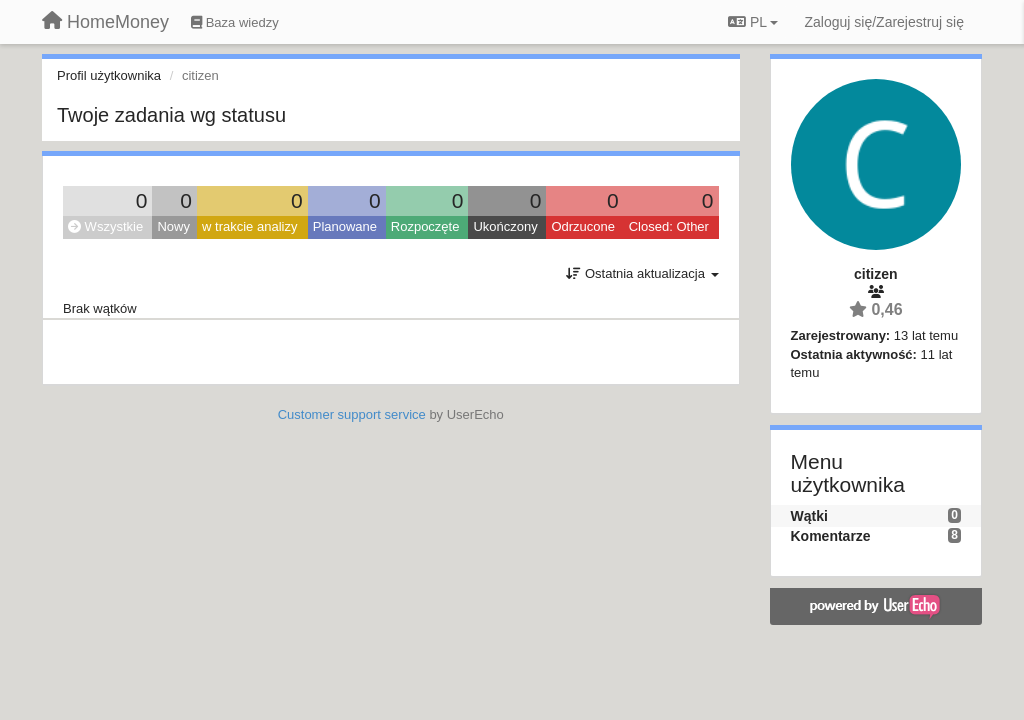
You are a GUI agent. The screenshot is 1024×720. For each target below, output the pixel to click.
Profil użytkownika (109, 75)
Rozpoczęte (425, 226)
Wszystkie (105, 226)
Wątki (809, 516)
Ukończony (505, 226)
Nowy (173, 226)
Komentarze (831, 536)
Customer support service (352, 414)
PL (753, 22)
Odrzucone (583, 226)
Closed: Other (669, 226)
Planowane (345, 226)
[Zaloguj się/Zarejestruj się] (884, 22)
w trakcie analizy (249, 226)
